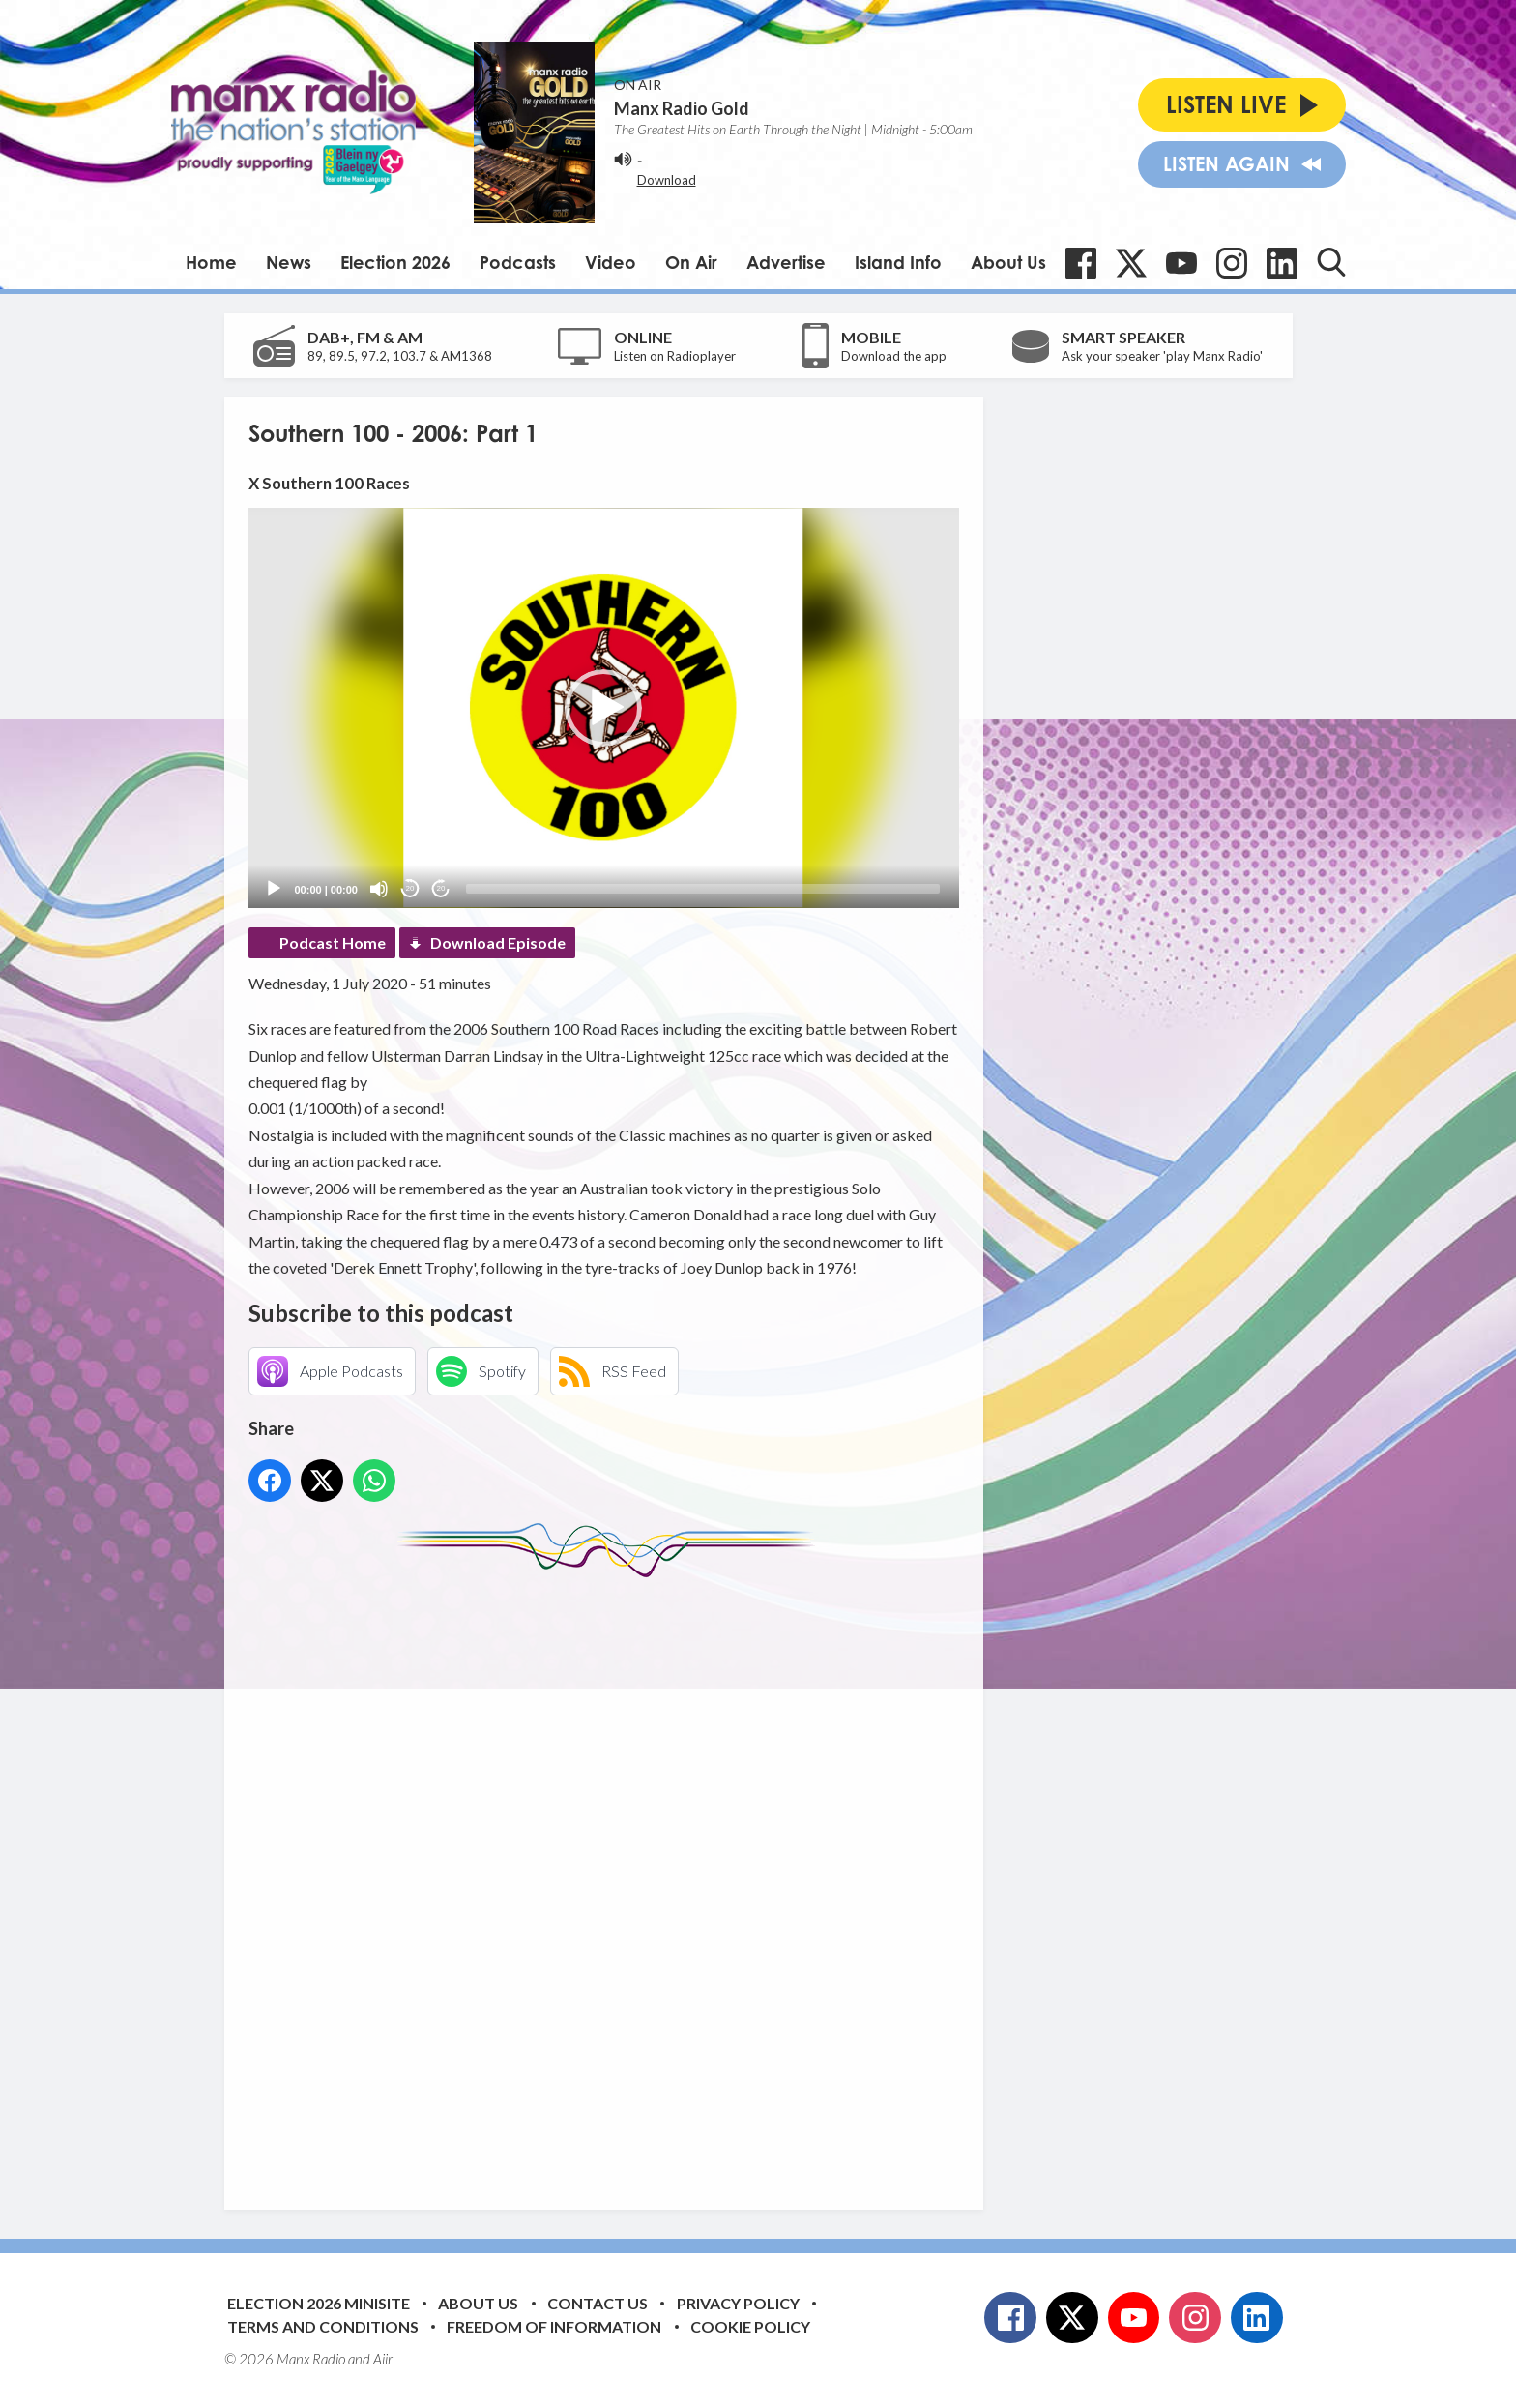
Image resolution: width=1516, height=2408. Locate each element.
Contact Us (597, 2303)
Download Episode (498, 942)
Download (666, 180)
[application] (603, 707)
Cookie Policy (750, 2326)
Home (211, 262)
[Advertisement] (611, 1879)
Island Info (898, 262)
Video (610, 262)
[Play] (273, 888)
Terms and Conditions (323, 2326)
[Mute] (379, 888)
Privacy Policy (738, 2303)
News (288, 262)
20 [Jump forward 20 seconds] (441, 888)
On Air (691, 262)
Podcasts (518, 262)
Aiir (383, 2358)
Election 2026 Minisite (318, 2303)
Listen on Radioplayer (675, 356)
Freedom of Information (554, 2326)
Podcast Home (332, 942)
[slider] (703, 889)
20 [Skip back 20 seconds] (410, 888)
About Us (1008, 262)
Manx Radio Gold (681, 108)
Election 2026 (395, 262)
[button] (603, 708)
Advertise (786, 262)
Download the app (894, 356)
